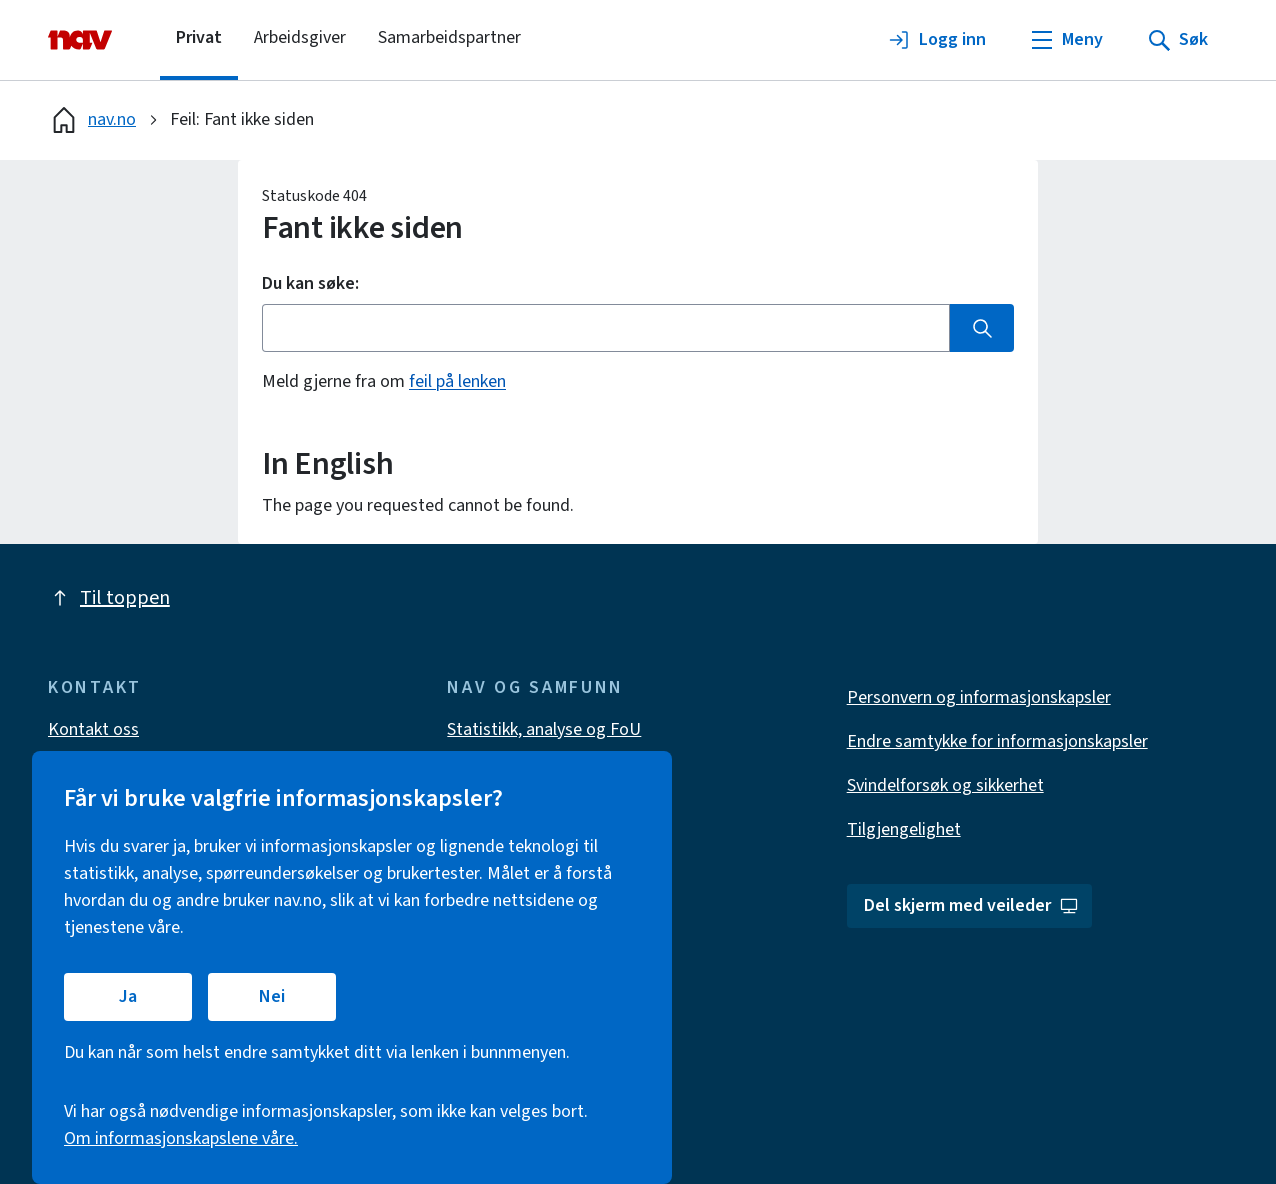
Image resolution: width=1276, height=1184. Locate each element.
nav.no (92, 120)
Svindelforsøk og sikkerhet (945, 785)
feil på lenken (457, 381)
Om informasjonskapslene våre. (181, 1138)
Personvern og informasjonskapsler (979, 697)
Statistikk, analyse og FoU (544, 729)
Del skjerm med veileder (971, 905)
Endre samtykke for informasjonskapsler (997, 741)
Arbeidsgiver (300, 37)
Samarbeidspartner (449, 37)
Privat (199, 37)
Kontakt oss (93, 729)
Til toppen (109, 598)
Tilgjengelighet (904, 829)
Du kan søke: (310, 284)
